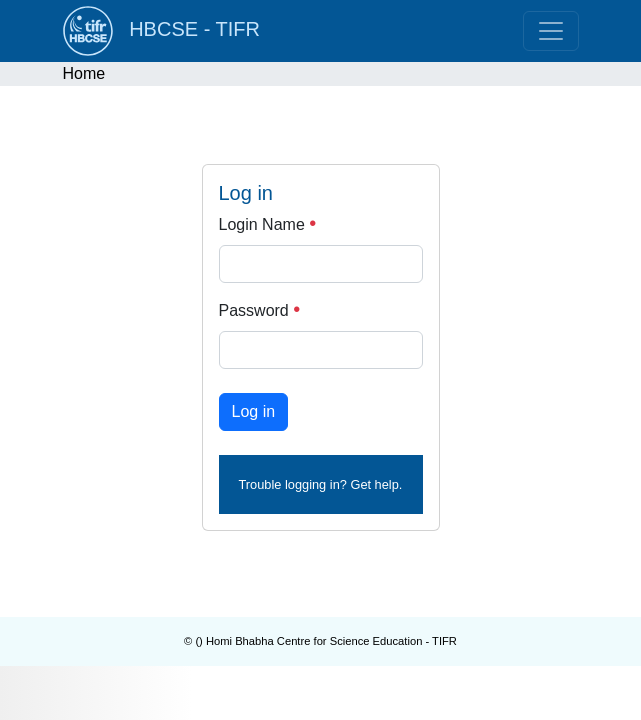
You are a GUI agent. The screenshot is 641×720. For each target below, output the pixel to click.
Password (260, 310)
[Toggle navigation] (551, 31)
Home (84, 73)
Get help (374, 484)
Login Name (268, 224)
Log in (254, 411)
